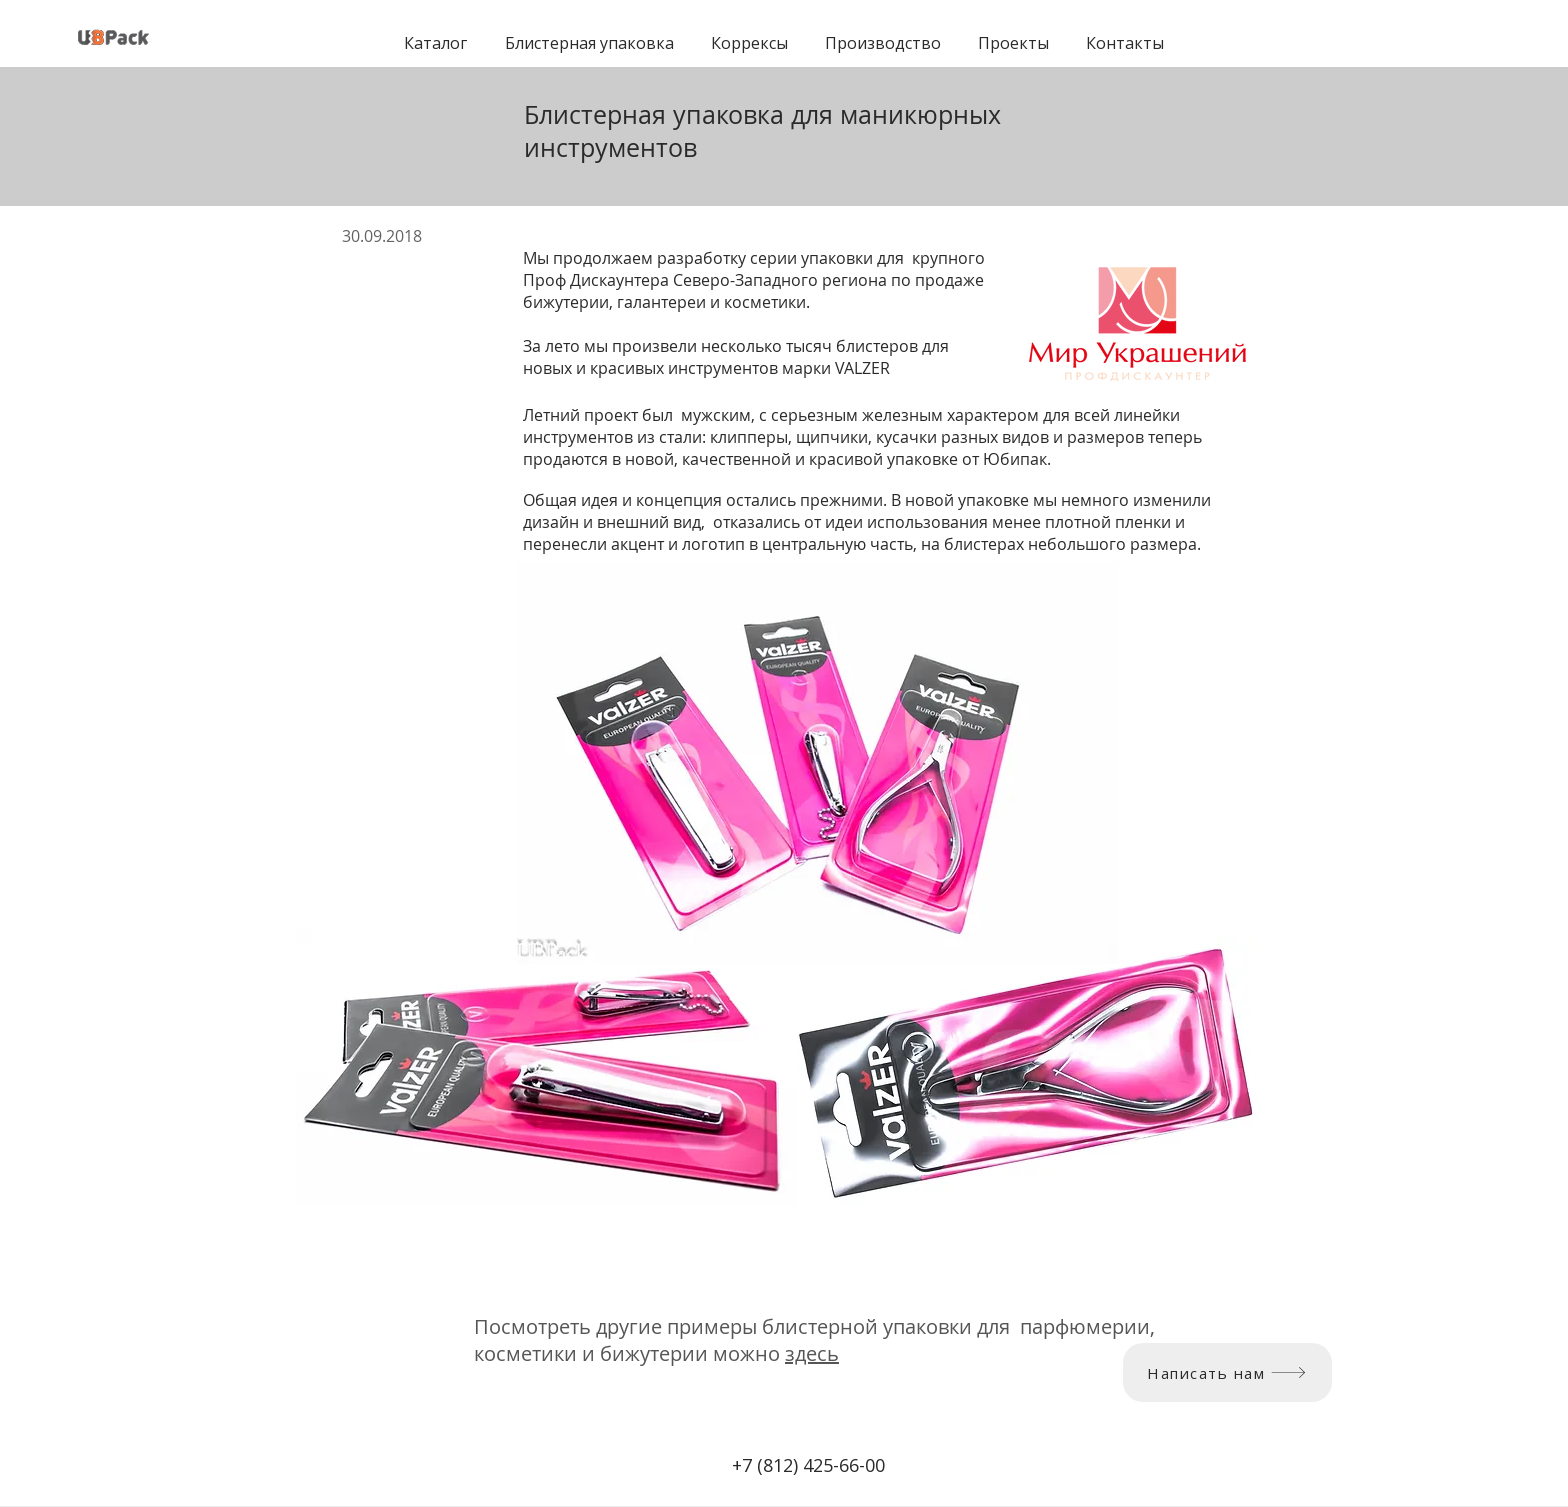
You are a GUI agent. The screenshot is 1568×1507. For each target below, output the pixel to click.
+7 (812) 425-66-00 (808, 1465)
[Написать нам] (1227, 1372)
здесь (812, 1353)
